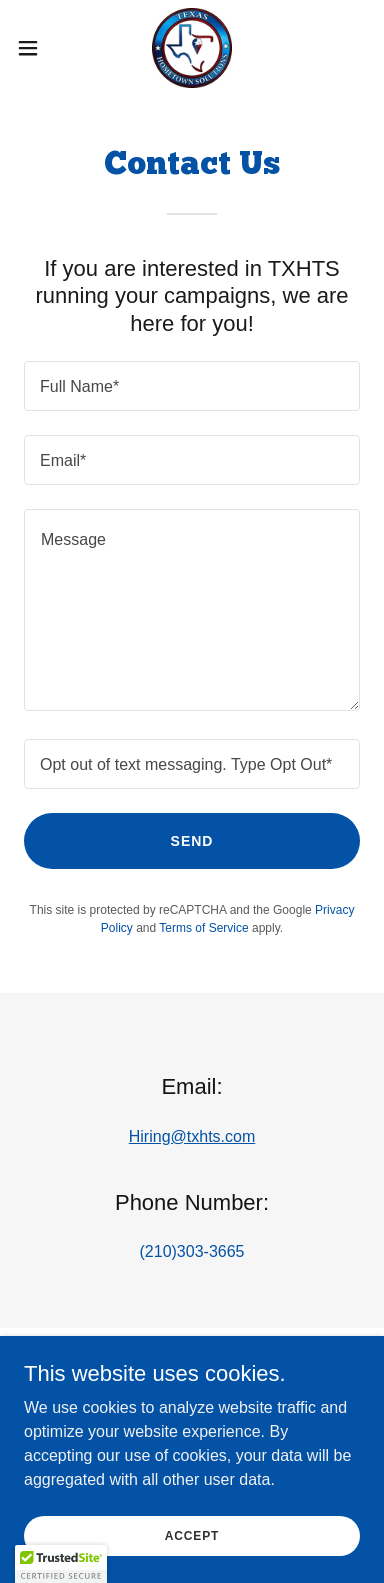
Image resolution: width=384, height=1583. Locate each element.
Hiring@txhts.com (192, 1136)
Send (192, 841)
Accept (192, 1563)
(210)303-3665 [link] (192, 1251)
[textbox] (192, 386)
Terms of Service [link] (203, 928)
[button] (35, 48)
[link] (192, 48)
